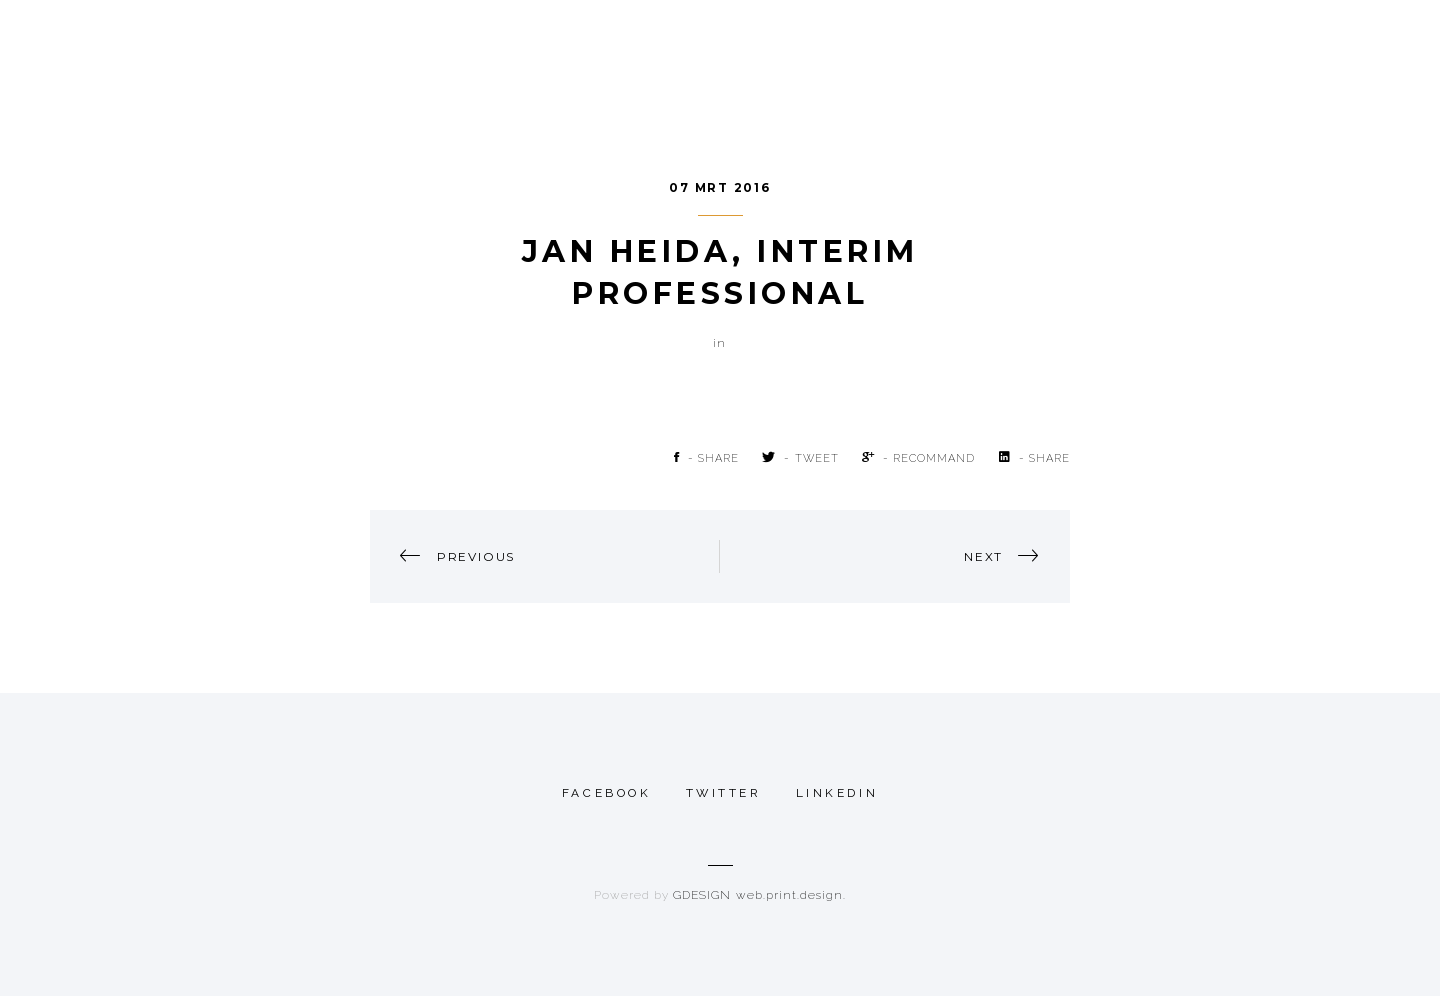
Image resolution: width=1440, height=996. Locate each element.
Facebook (607, 793)
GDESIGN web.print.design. (759, 895)
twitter (724, 793)
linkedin (837, 793)
